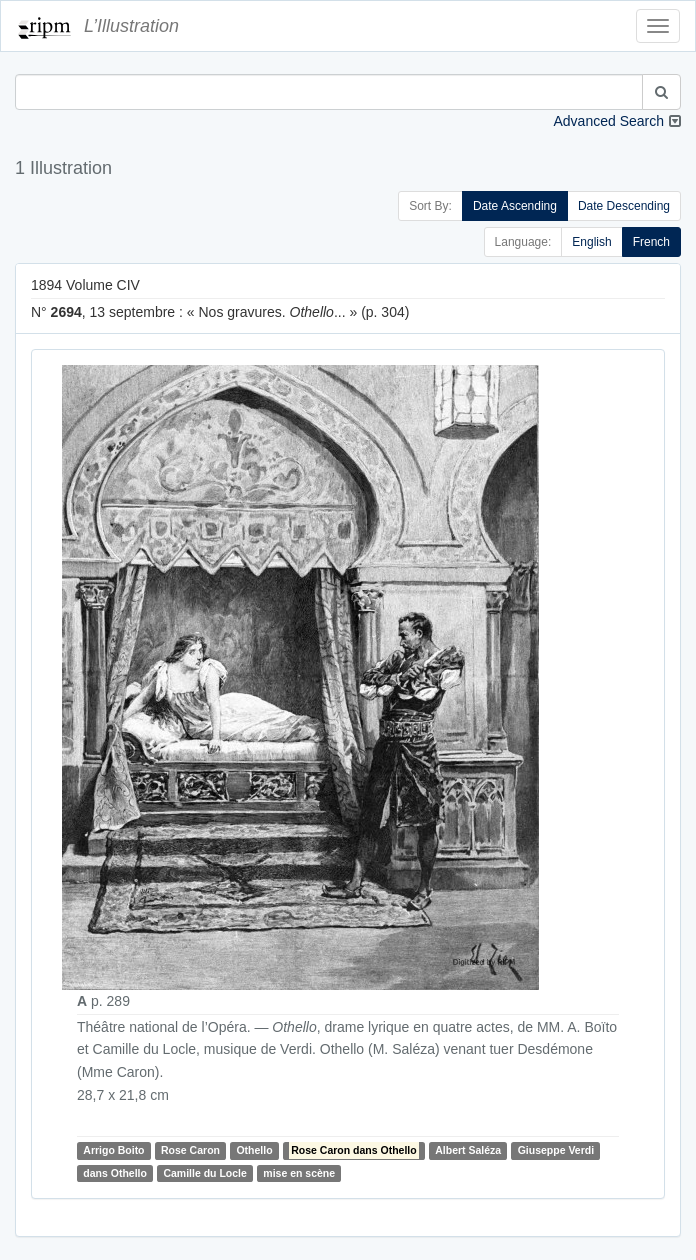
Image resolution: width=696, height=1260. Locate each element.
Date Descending (624, 206)
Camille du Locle (204, 1173)
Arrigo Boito (113, 1150)
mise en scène (299, 1173)
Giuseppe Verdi (556, 1150)
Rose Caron (190, 1150)
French (651, 242)
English (591, 242)
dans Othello (115, 1173)
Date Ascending (515, 206)
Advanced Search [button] (608, 121)
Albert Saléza (468, 1150)
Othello (254, 1150)
